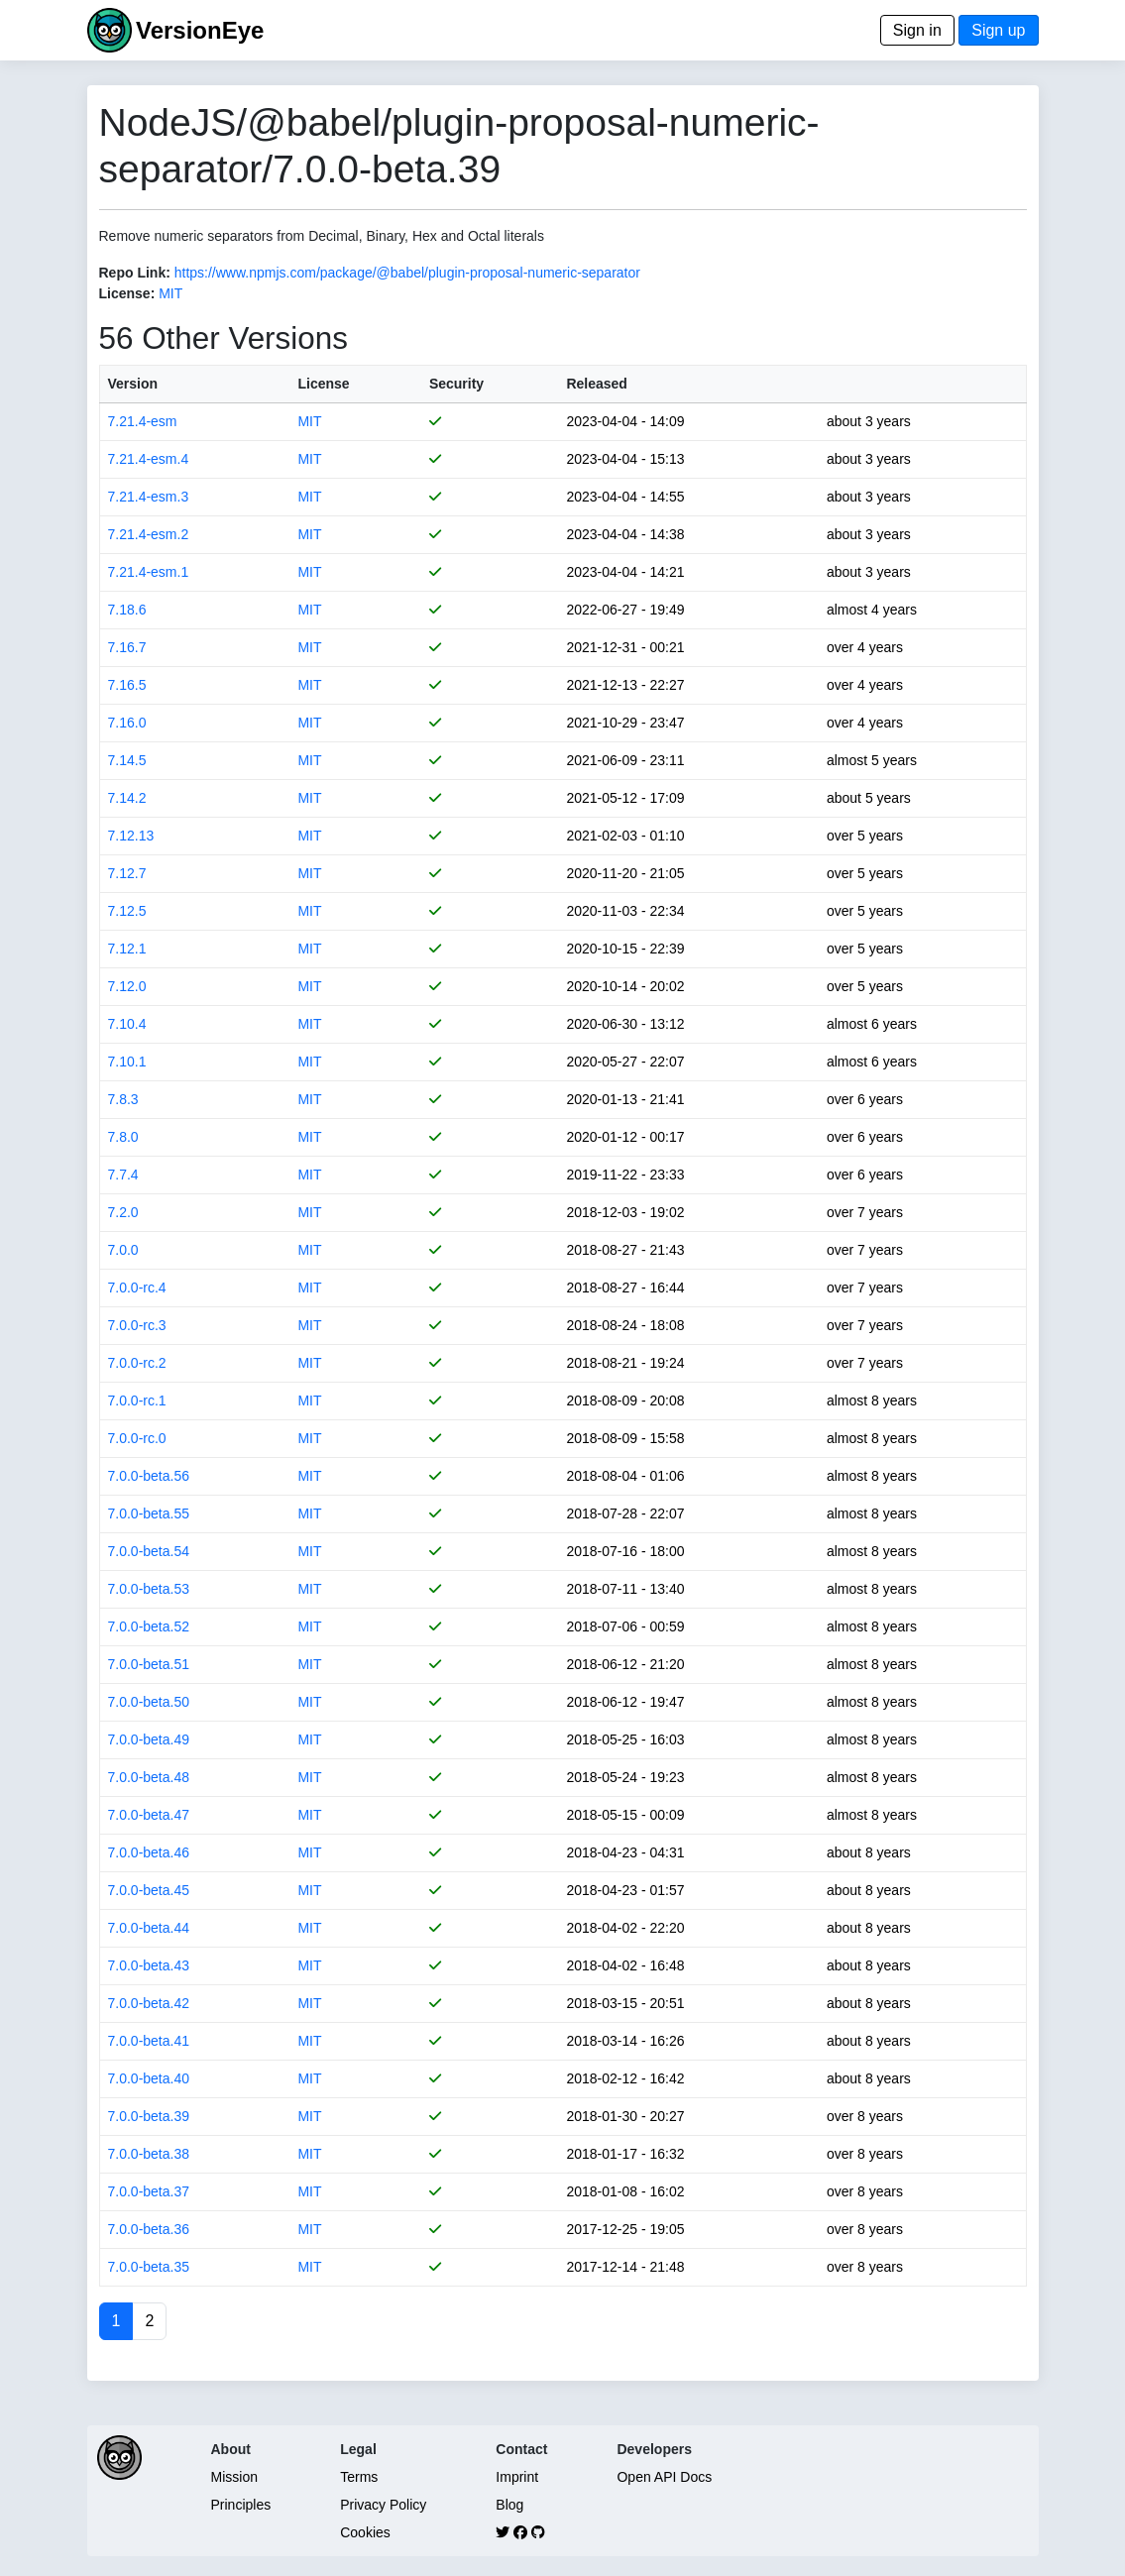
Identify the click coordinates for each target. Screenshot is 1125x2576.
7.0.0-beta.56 (149, 1476)
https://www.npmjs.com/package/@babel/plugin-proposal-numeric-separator (407, 272)
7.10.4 (127, 1024)
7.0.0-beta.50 (149, 1702)
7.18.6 (127, 609)
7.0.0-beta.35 (149, 2267)
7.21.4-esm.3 (148, 496)
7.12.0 (127, 986)
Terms (359, 2477)
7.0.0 (123, 1250)
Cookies (365, 2532)
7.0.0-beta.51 (149, 1664)
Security (456, 384)
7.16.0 (127, 722)
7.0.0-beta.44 (149, 1928)
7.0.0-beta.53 (149, 1589)
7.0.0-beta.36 (149, 2229)
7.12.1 (127, 948)
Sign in (917, 30)
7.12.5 (127, 911)
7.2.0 (123, 1212)
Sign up (998, 30)
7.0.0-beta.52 (149, 1626)
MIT (170, 293)
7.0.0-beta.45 (149, 1890)
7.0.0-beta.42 (149, 2003)
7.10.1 (127, 1061)
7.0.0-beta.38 (149, 2154)
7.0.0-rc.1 (137, 1400)
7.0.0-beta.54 (149, 1551)
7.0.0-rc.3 (137, 1325)
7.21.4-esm (142, 421)
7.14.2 (127, 798)
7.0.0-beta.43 (149, 1965)
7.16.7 (127, 647)
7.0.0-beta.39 (149, 2116)
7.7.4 (123, 1174)
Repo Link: (134, 272)
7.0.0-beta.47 (149, 1815)
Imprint (517, 2477)
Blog (509, 2505)
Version (133, 384)
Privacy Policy (383, 2505)
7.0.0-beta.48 (149, 1777)
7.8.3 (123, 1099)
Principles (241, 2505)
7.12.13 (131, 835)
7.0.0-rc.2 (137, 1363)
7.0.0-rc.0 (137, 1438)
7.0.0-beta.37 (149, 2191)
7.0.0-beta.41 (149, 2041)
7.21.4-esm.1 (148, 572)
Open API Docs (664, 2477)
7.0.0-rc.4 (137, 1287)
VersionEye (200, 30)
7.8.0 (123, 1137)
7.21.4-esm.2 (148, 534)
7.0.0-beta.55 (149, 1513)
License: (127, 293)
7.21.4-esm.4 (148, 459)
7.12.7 (127, 873)
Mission (234, 2477)
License (323, 384)
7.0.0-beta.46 (149, 1852)
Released (596, 384)
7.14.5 (127, 760)
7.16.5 (127, 685)
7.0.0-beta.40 (149, 2078)
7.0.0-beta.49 (149, 1739)
